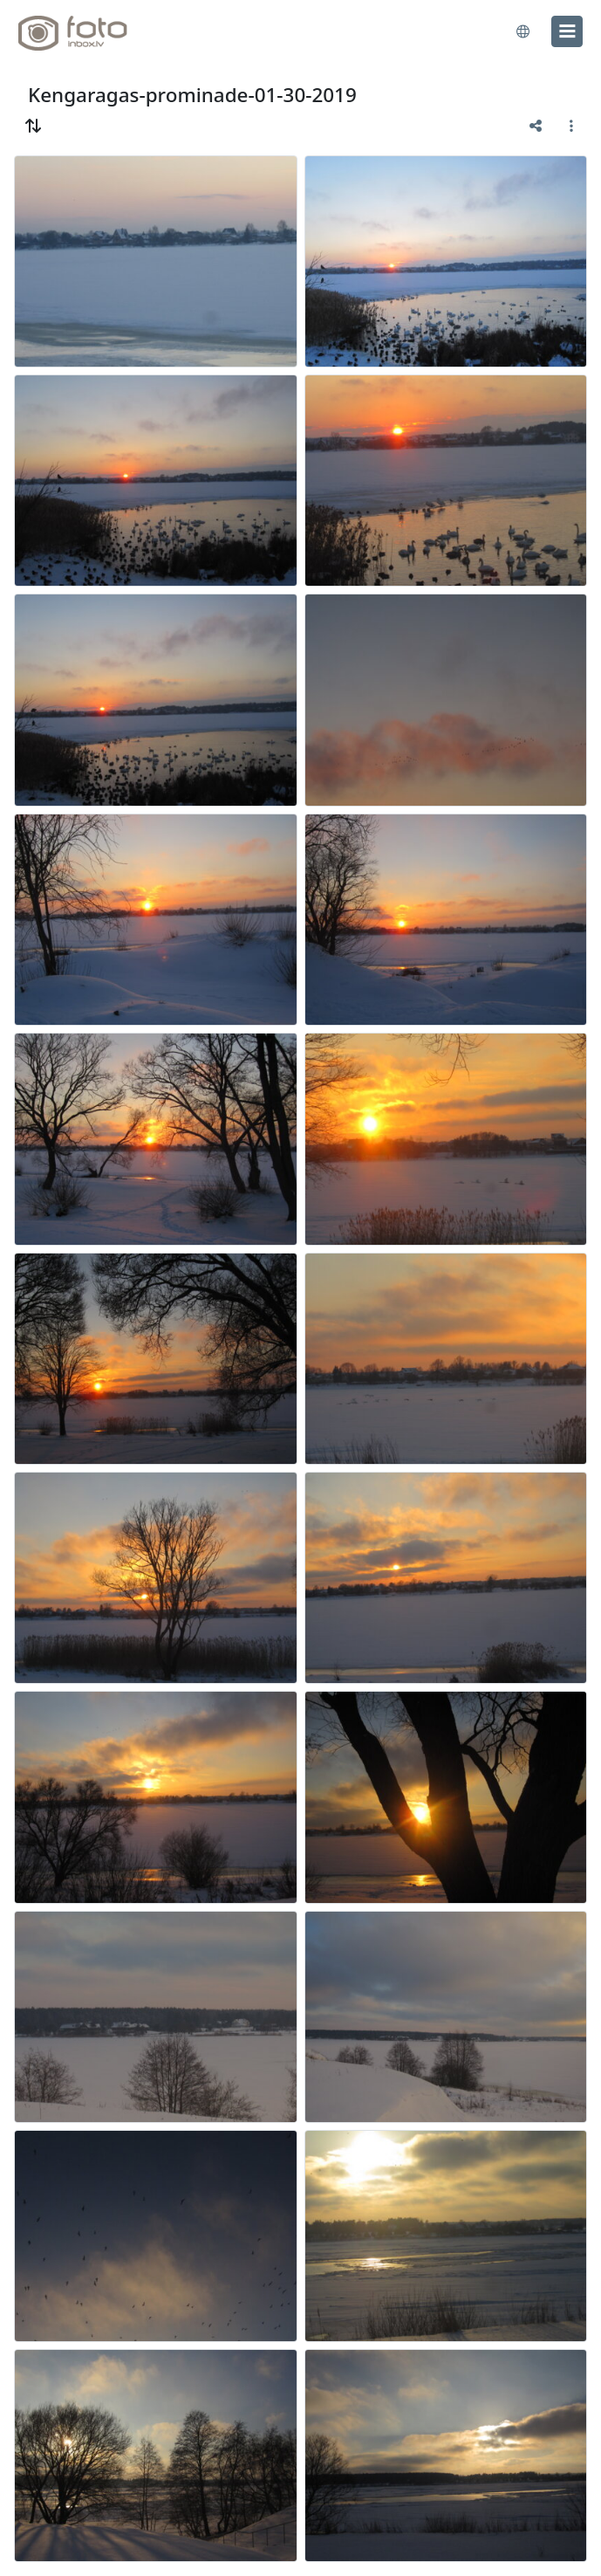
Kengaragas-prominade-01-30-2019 (192, 94)
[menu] (567, 31)
